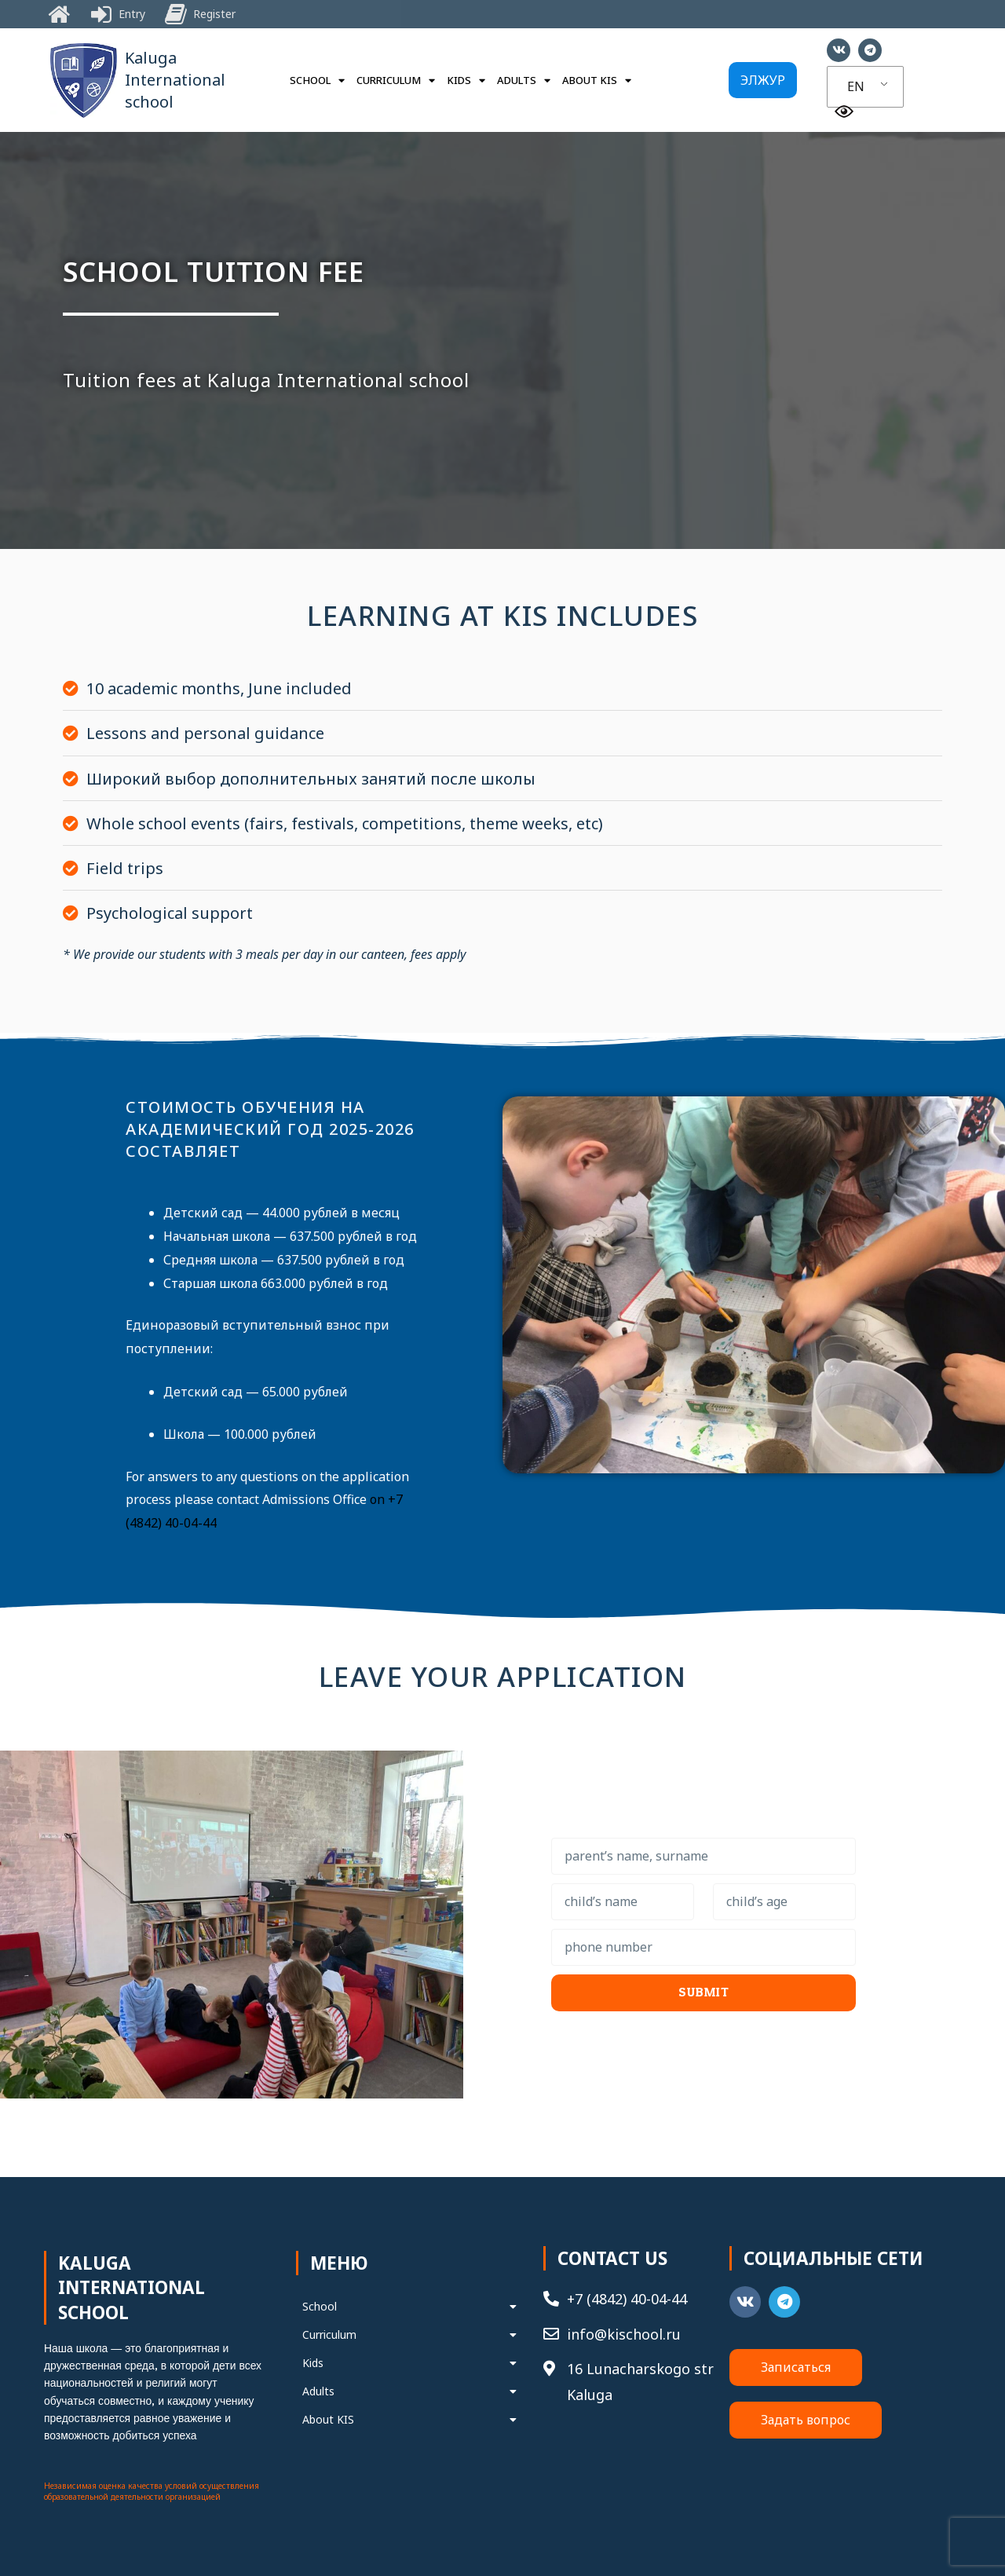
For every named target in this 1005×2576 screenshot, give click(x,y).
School (317, 80)
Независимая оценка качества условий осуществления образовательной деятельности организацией (151, 2491)
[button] (763, 80)
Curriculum (395, 80)
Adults (523, 80)
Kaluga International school (175, 79)
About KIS (596, 80)
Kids (466, 80)
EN (855, 86)
